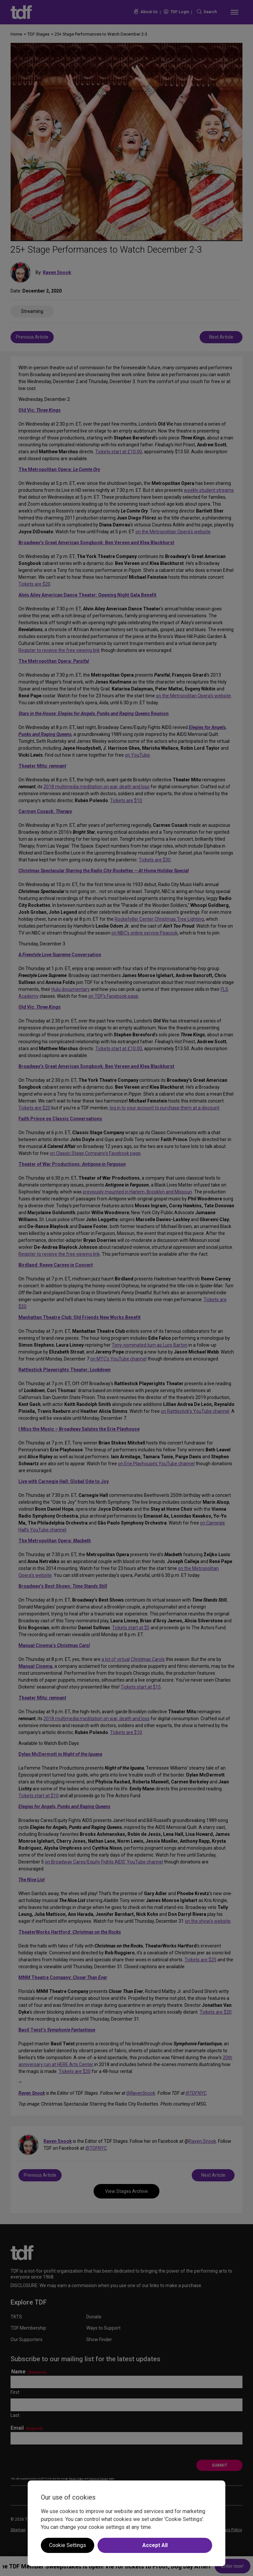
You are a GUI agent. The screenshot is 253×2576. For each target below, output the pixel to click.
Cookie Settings (67, 2545)
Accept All (155, 2545)
